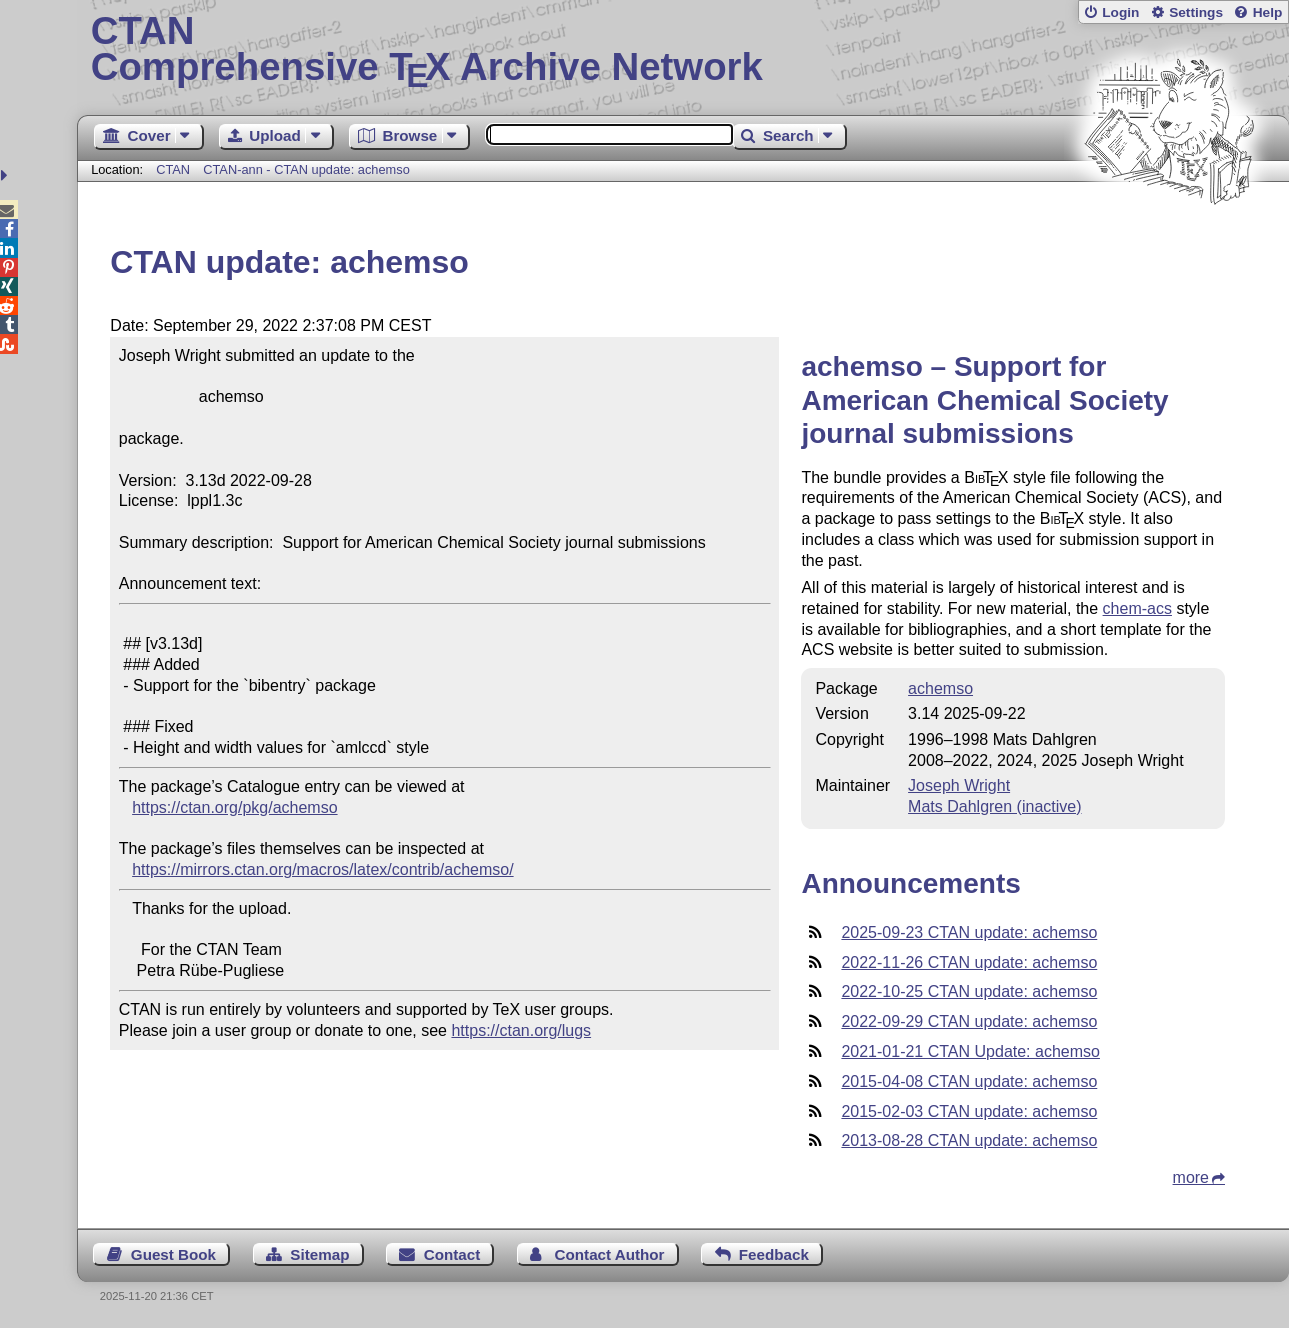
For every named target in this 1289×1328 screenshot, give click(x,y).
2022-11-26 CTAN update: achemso (969, 962)
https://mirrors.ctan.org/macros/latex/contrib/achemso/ (322, 869)
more (1191, 1177)
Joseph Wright (959, 785)
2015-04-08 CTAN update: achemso (969, 1081)
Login (1120, 12)
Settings (1196, 12)
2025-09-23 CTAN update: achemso (969, 932)
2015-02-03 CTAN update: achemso (969, 1111)
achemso (940, 688)
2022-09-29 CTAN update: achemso (969, 1021)
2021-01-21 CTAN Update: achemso (970, 1051)
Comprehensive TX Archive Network (683, 50)
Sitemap (319, 1254)
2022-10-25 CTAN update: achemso (969, 991)
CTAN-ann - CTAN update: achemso (306, 169)
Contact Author (610, 1254)
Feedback (774, 1254)
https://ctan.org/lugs (521, 1030)
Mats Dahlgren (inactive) (994, 806)
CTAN (173, 169)
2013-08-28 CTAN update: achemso (969, 1140)
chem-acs (1137, 608)
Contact (452, 1254)
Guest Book (173, 1254)
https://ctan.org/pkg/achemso (234, 807)
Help (1268, 12)
